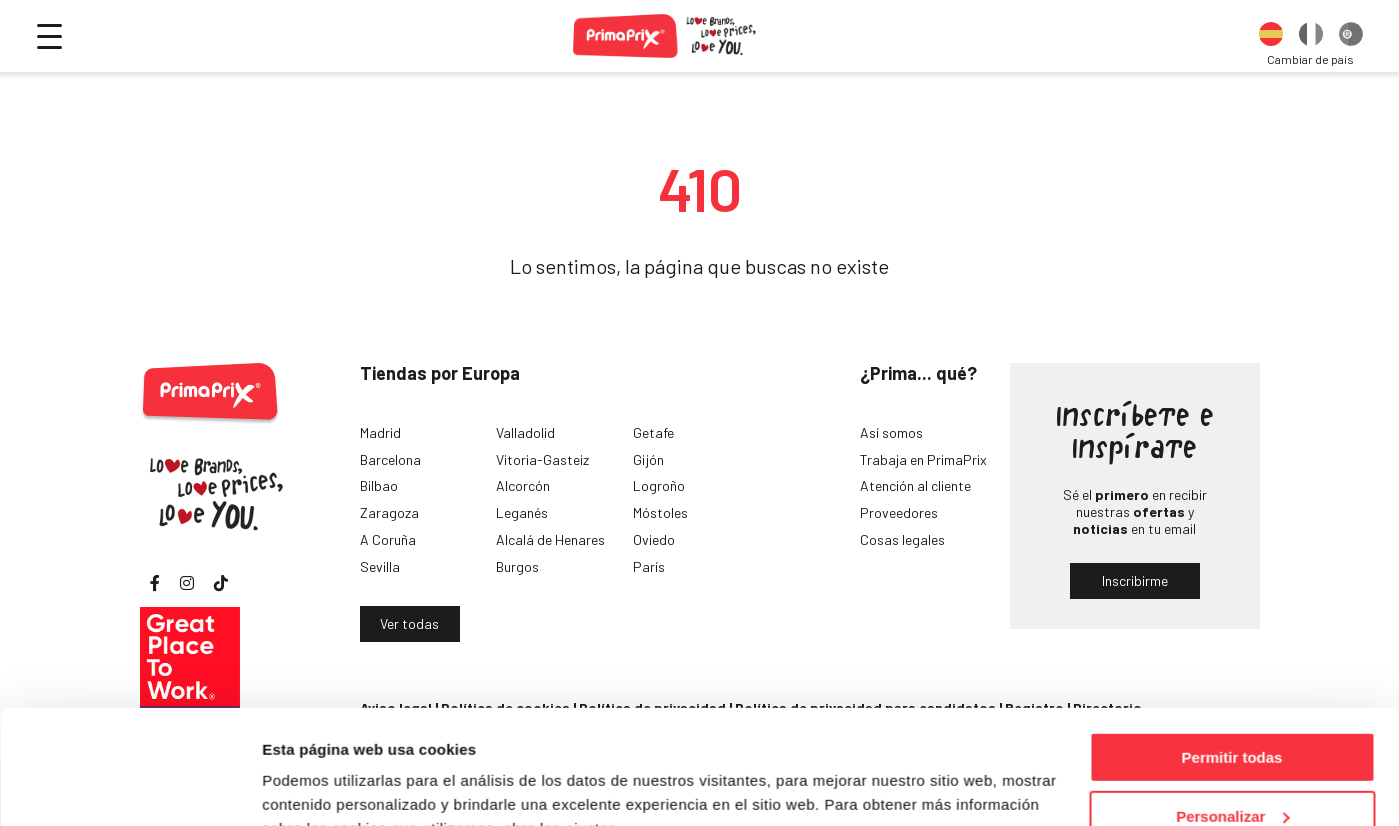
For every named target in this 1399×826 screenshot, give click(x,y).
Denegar (1232, 776)
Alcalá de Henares (550, 539)
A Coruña (388, 539)
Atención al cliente (915, 485)
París (649, 566)
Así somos (891, 432)
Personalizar (1232, 718)
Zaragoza (389, 512)
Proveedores (899, 512)
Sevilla (380, 566)
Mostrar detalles (320, 785)
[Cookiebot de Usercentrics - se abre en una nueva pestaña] (129, 787)
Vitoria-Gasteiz (542, 459)
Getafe (653, 432)
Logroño (659, 485)
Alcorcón (523, 485)
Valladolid (525, 432)
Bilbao (379, 485)
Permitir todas (1232, 659)
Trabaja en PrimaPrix (923, 459)
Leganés (522, 512)
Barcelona (390, 459)
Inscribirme (1135, 580)
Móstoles (660, 512)
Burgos (517, 566)
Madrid (380, 432)
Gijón (648, 459)
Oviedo (654, 539)
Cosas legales (902, 539)
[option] (1271, 36)
